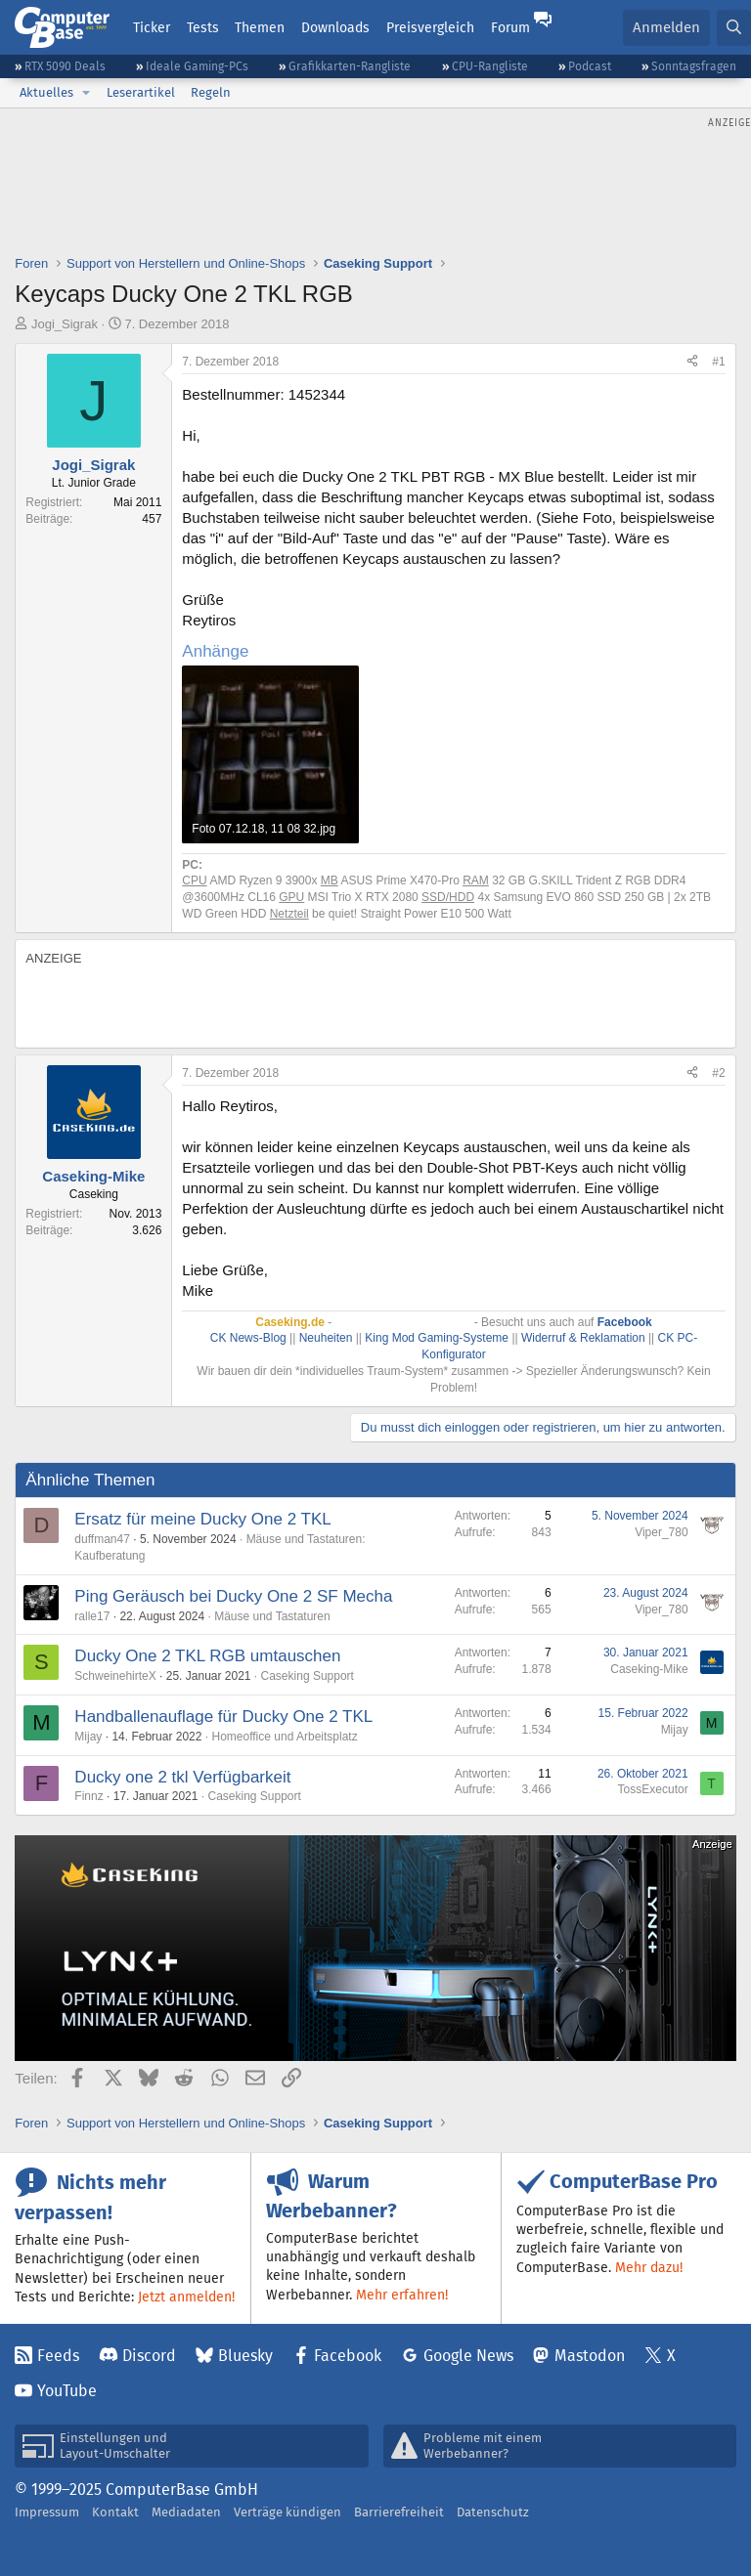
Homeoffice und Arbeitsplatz (284, 1736)
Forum (510, 27)
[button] (86, 92)
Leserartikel (141, 92)
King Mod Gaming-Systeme (436, 1338)
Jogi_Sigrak (64, 324)
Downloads (335, 27)
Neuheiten (326, 1338)
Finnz (88, 1796)
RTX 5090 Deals (65, 66)
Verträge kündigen (287, 2512)
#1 (718, 361)
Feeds (58, 2355)
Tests (203, 27)
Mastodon (589, 2355)
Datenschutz (493, 2512)
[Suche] (734, 28)
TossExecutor (653, 1789)
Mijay (88, 1736)
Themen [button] (260, 27)
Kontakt (115, 2512)
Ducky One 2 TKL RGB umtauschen (207, 1656)
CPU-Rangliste (490, 66)
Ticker (151, 27)
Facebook (347, 2355)
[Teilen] (692, 362)
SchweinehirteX (114, 1676)
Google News (468, 2355)
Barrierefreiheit (399, 2512)
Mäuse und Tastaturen (272, 1616)
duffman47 (102, 1539)
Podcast (589, 66)
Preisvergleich (430, 27)
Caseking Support (307, 1676)
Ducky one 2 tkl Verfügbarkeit (182, 1777)
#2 (718, 1073)
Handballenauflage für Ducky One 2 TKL (223, 1716)
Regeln (211, 92)
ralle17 (92, 1616)
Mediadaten (186, 2512)
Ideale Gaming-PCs (197, 66)
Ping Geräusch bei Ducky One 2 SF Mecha (233, 1596)
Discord (149, 2355)
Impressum (47, 2512)
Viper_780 (661, 1532)
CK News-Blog (248, 1338)
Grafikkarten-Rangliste (349, 66)
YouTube (67, 2391)
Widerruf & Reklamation (583, 1338)
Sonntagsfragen (693, 66)
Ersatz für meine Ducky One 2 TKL (202, 1519)
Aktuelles (46, 92)
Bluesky (245, 2355)
